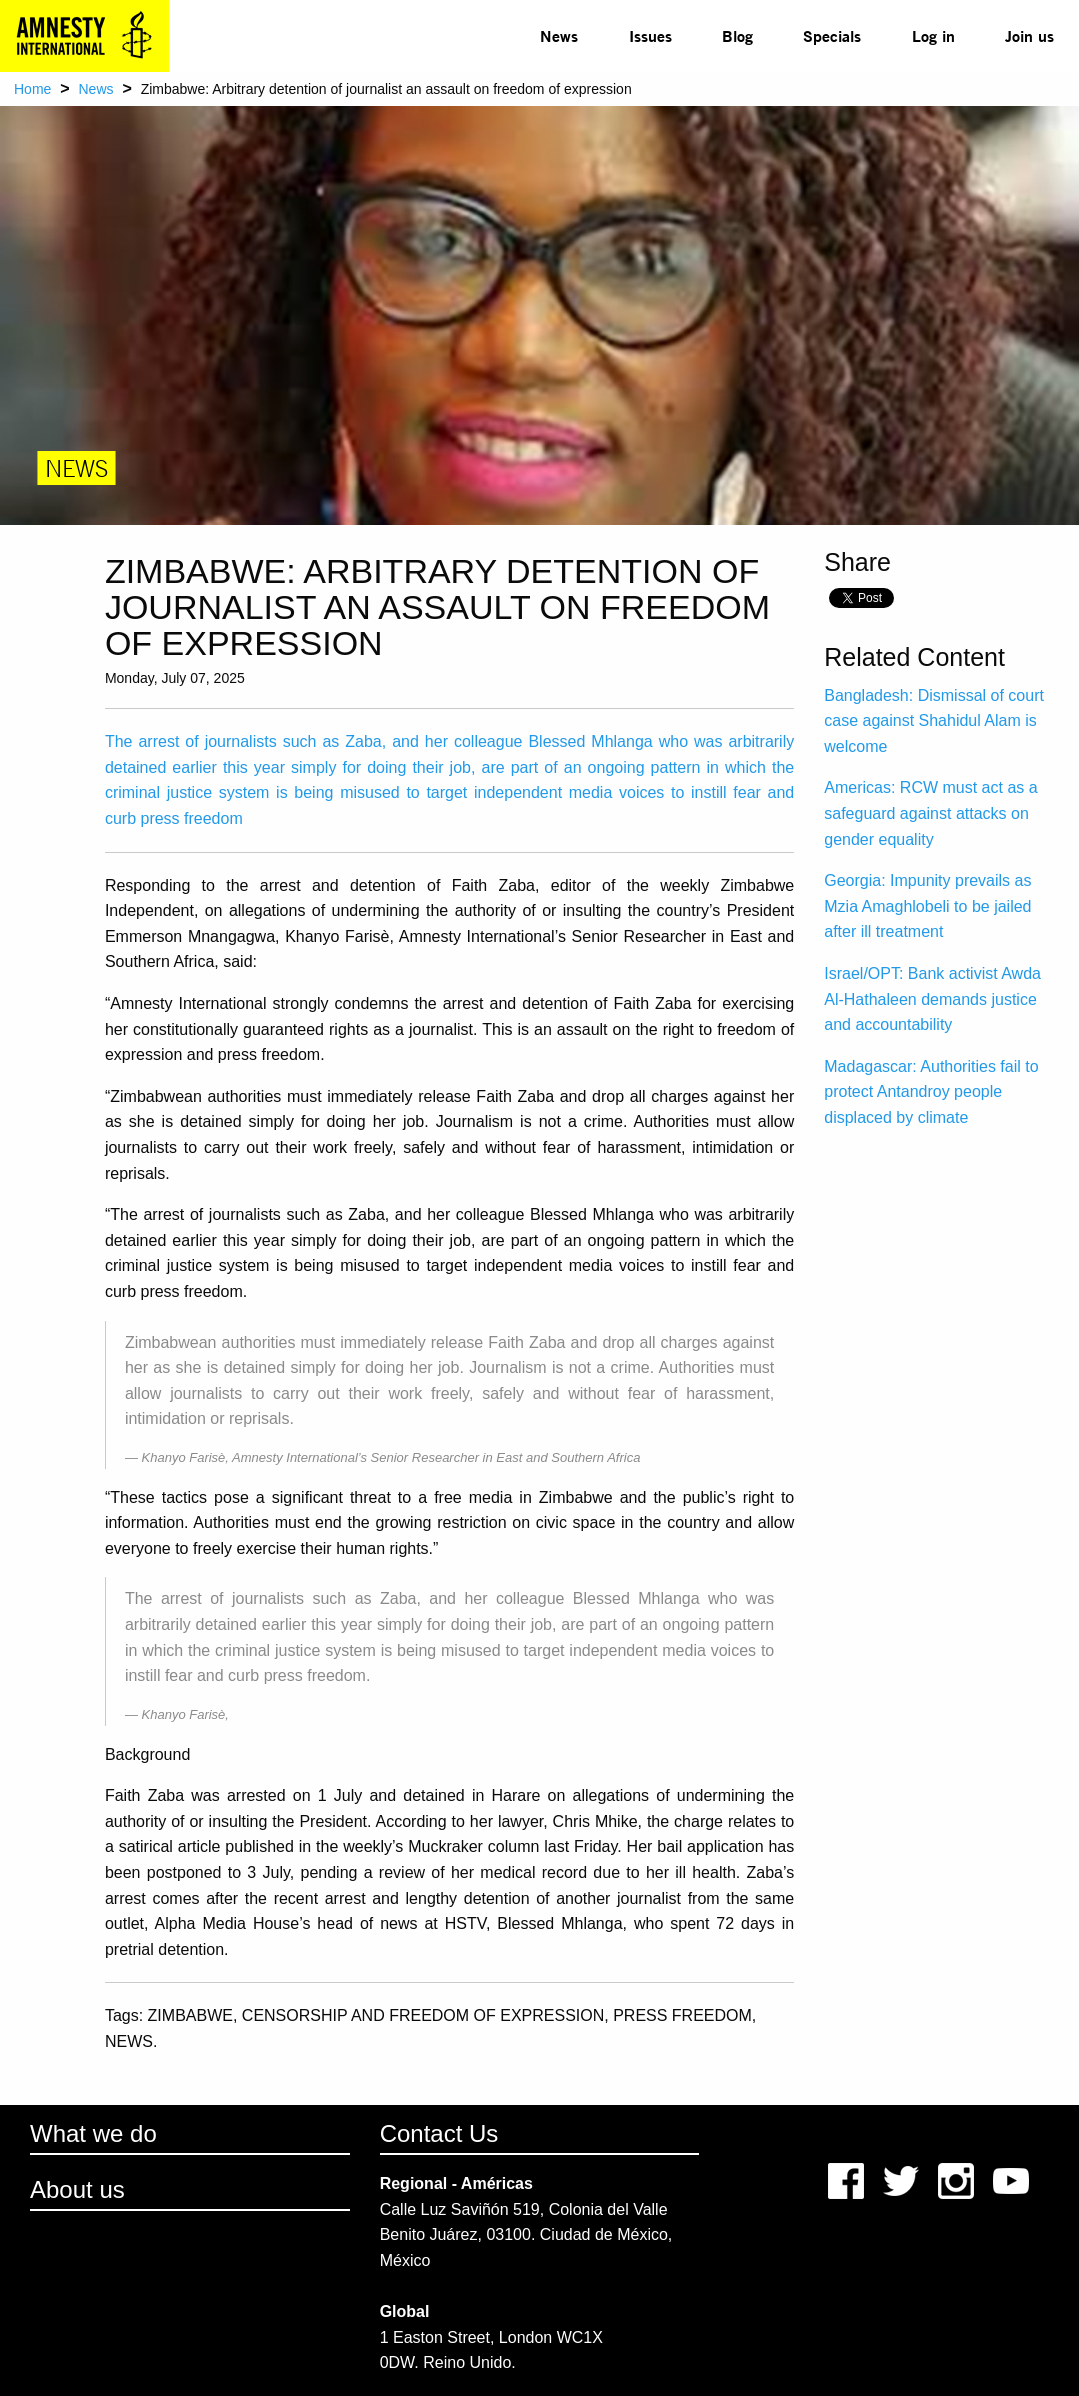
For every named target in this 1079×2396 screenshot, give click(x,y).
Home (32, 89)
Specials (832, 35)
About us (77, 2189)
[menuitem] (559, 36)
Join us (1029, 35)
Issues (650, 35)
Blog (737, 35)
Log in (933, 35)
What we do (93, 2133)
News (559, 35)
